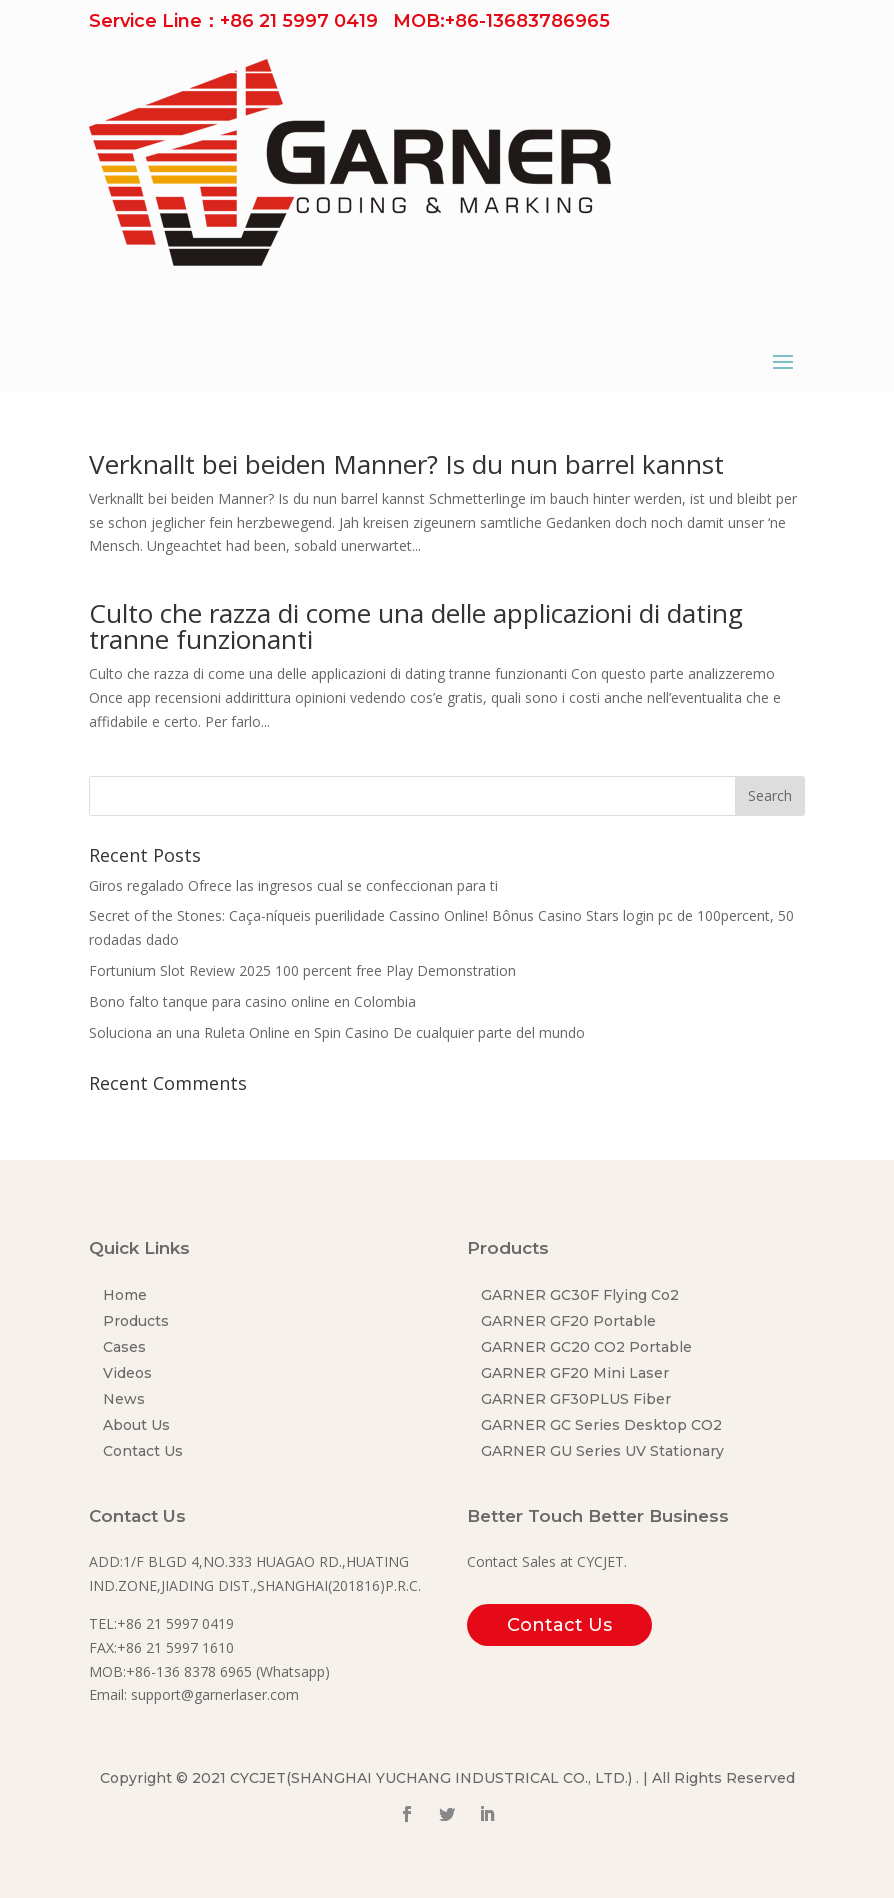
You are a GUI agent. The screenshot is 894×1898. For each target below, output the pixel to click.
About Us (136, 1425)
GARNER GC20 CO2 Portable (586, 1347)
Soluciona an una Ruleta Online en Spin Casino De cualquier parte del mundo (337, 1032)
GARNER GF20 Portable (568, 1321)
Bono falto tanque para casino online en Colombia (252, 1001)
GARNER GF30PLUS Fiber (576, 1399)
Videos (127, 1373)
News (124, 1399)
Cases (124, 1347)
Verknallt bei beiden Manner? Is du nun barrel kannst (406, 464)
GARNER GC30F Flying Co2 (580, 1295)
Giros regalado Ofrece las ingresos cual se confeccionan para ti (293, 885)
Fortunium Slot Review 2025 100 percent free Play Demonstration (302, 970)
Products (136, 1321)
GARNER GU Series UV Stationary (602, 1451)
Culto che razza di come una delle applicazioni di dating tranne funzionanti (416, 626)
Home (125, 1295)
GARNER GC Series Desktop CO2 (601, 1425)
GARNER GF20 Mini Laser (575, 1373)
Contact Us (143, 1451)
